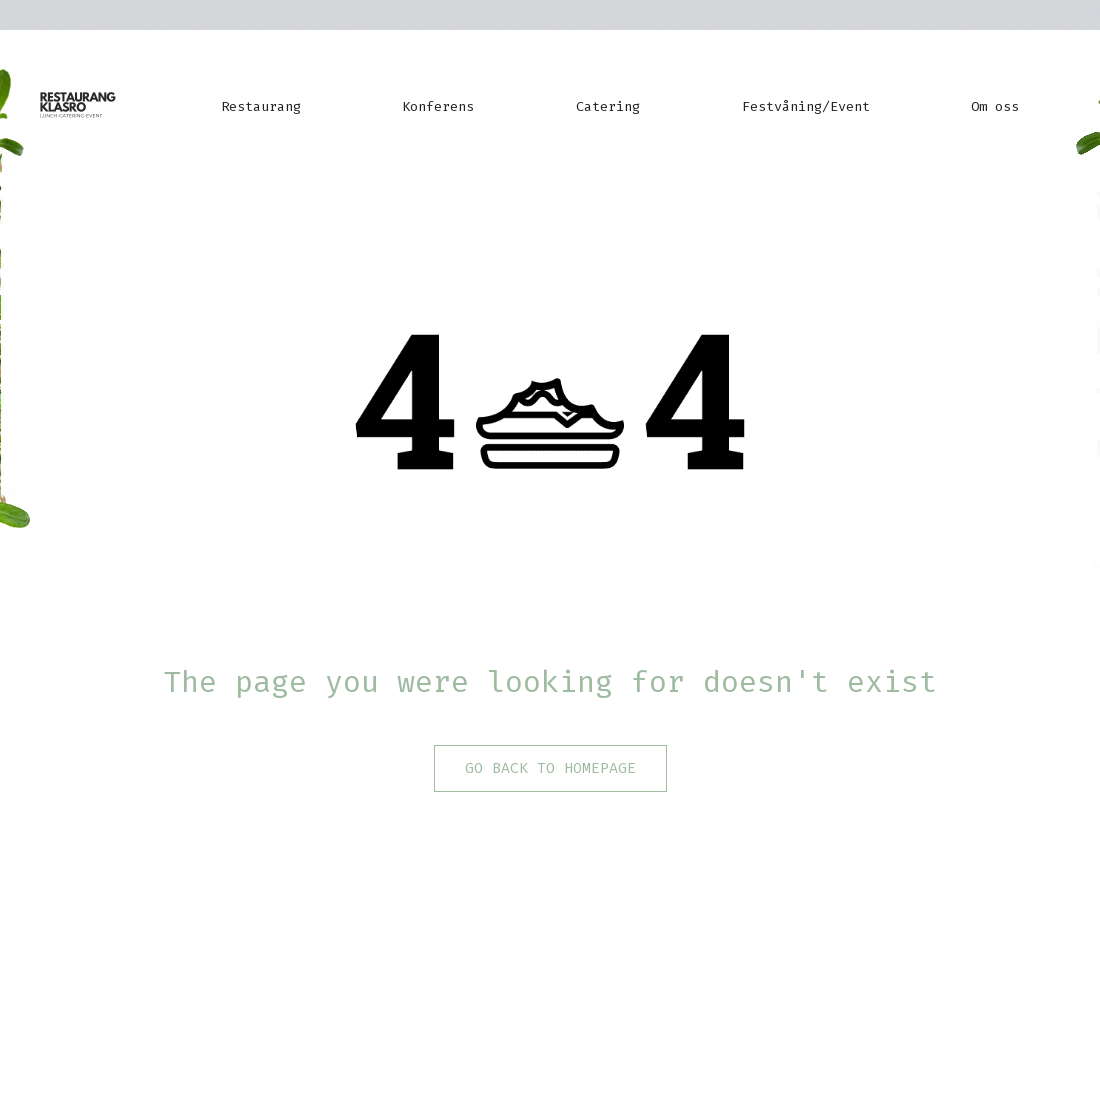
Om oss (995, 106)
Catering (608, 106)
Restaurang (261, 106)
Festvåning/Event (806, 106)
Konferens (438, 106)
